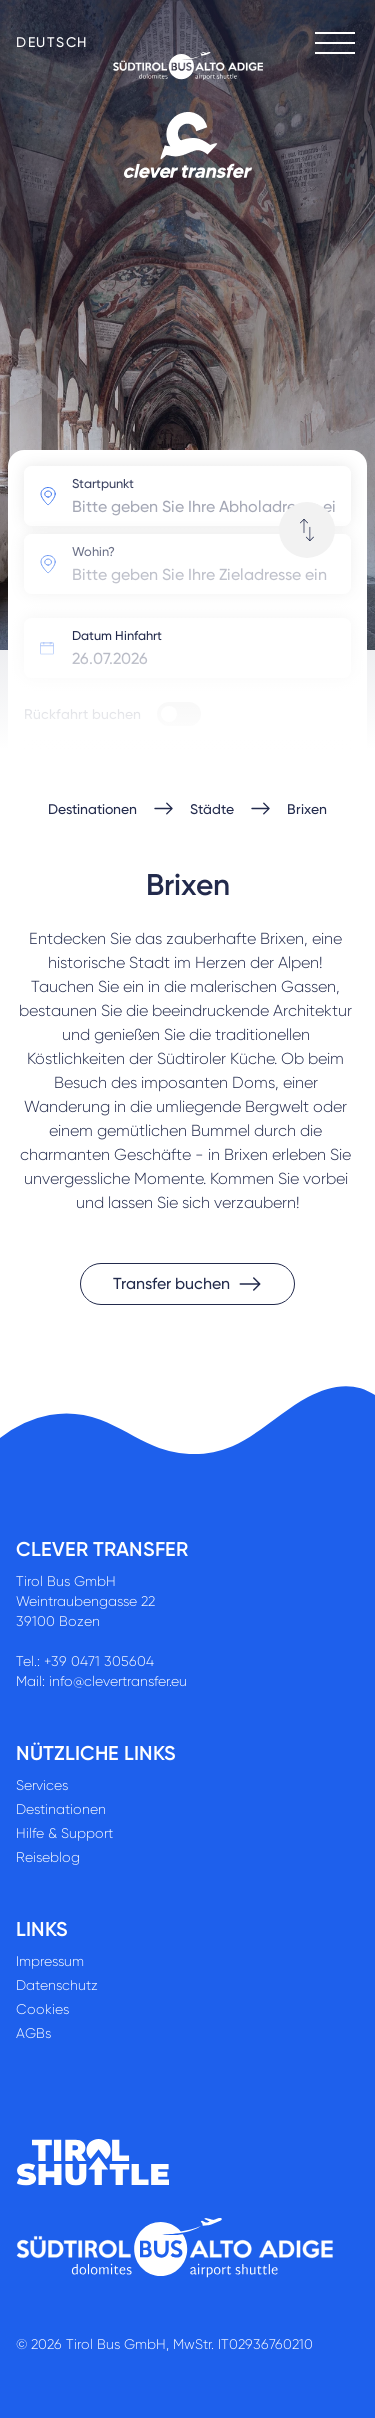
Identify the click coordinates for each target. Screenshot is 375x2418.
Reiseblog (48, 1857)
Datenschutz (57, 1985)
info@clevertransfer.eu (118, 1681)
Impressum (50, 1961)
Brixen (307, 809)
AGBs (33, 2033)
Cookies (42, 2009)
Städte (212, 809)
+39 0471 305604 (99, 1661)
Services (42, 1785)
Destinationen (92, 809)
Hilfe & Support (64, 1833)
